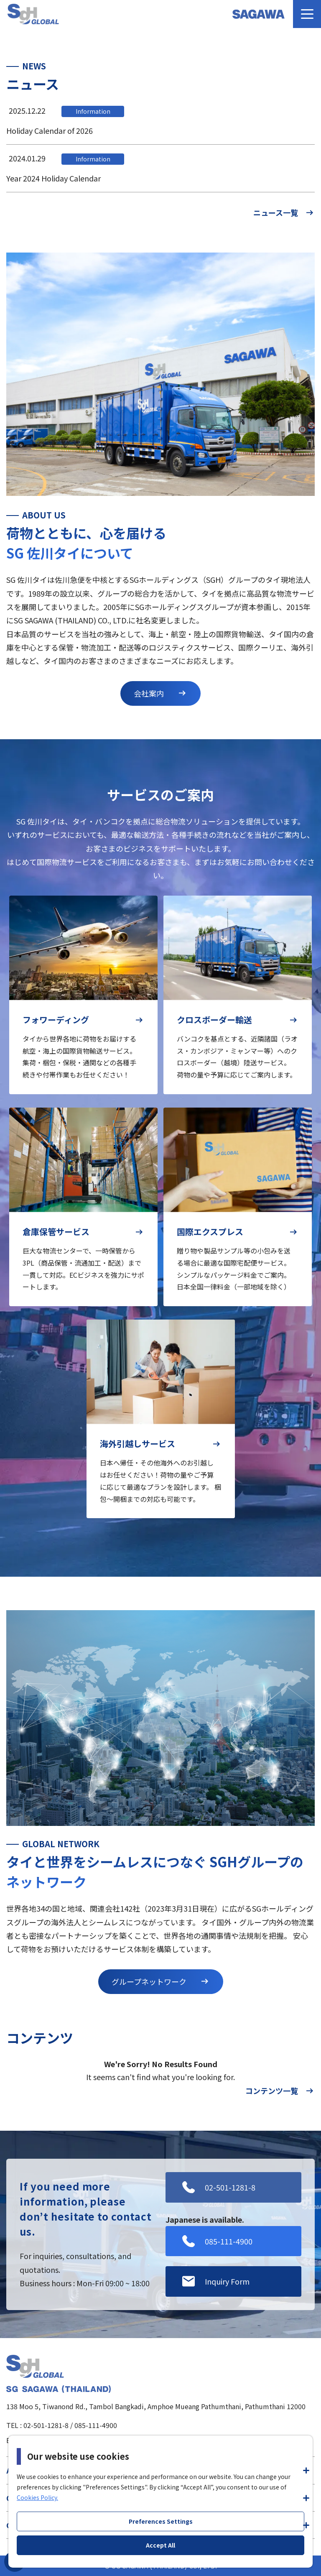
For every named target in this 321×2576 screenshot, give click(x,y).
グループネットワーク (161, 1981)
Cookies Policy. (37, 2497)
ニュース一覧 (284, 212)
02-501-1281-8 (46, 2425)
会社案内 (160, 693)
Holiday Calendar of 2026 (49, 130)
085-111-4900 (95, 2425)
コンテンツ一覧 (280, 2090)
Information (93, 111)
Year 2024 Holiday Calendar (53, 178)
